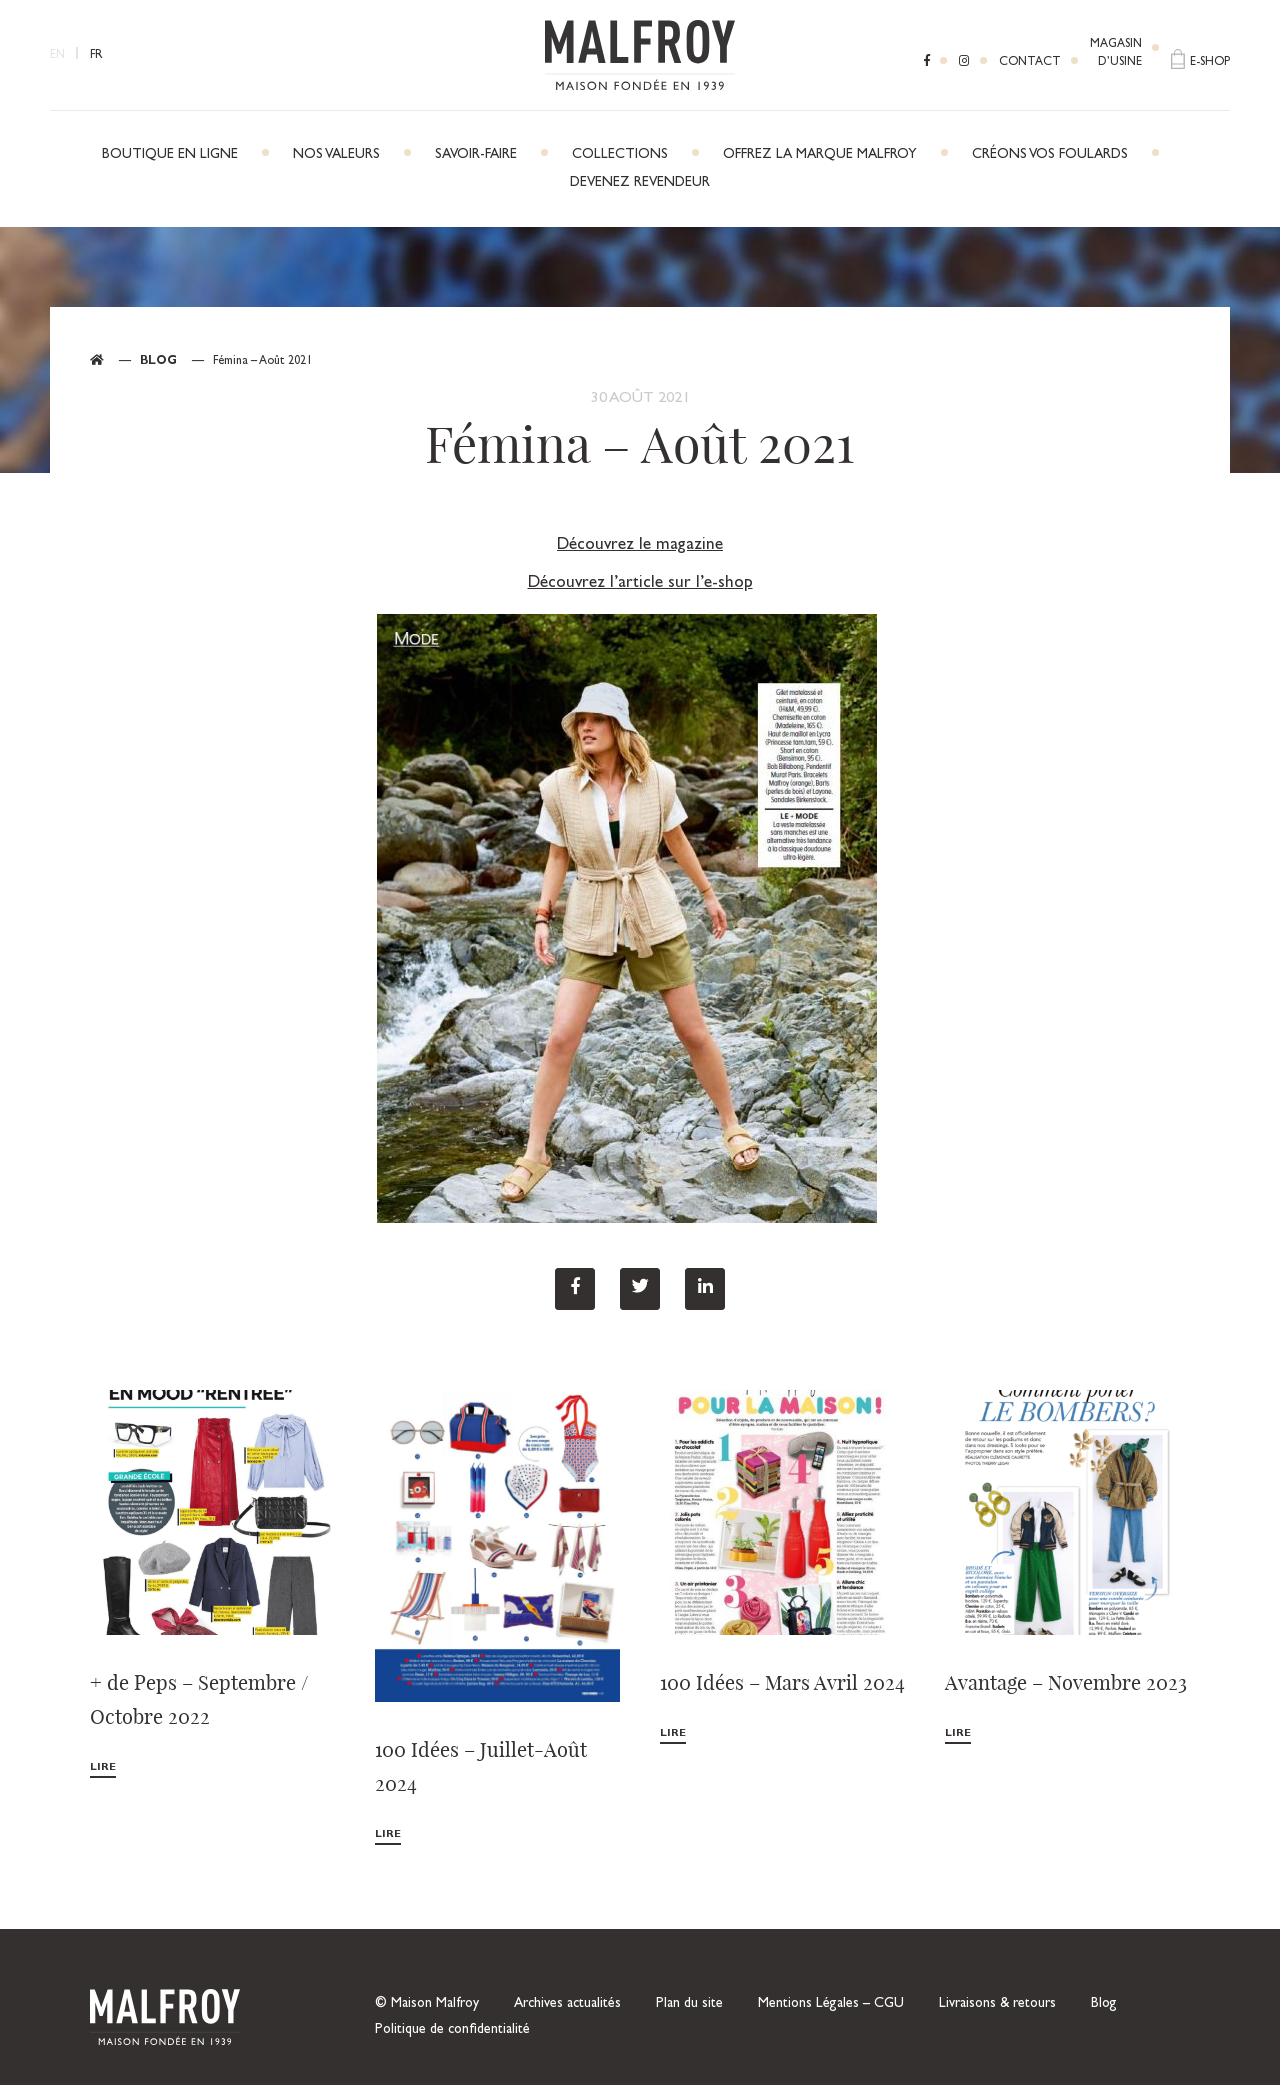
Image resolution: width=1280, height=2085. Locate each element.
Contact (1030, 63)
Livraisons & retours (997, 2004)
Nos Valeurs (336, 155)
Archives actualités (567, 2004)
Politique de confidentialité (452, 2030)
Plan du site (689, 2004)
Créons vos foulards (1050, 155)
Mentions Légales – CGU (831, 2004)
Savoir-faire (476, 155)
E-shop (1210, 63)
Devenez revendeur (640, 183)
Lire (103, 1767)
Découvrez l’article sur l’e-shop (640, 583)
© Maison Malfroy (427, 2004)
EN (57, 56)
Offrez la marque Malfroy (820, 155)
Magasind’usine (1116, 54)
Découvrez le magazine (640, 545)
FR (96, 56)
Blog (158, 362)
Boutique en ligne (170, 155)
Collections (620, 155)
